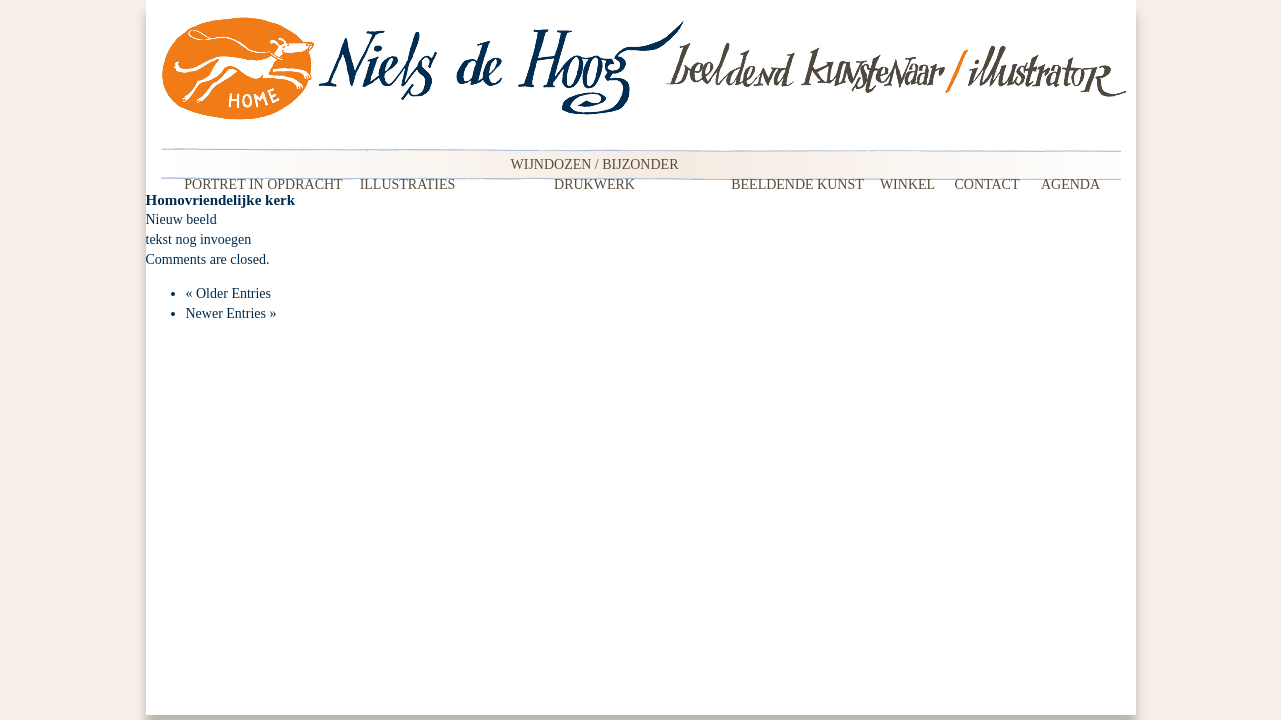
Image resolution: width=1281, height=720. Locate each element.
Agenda (1070, 184)
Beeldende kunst (797, 184)
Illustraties (408, 184)
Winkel (907, 184)
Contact (987, 184)
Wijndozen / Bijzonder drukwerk (595, 169)
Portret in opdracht (263, 184)
